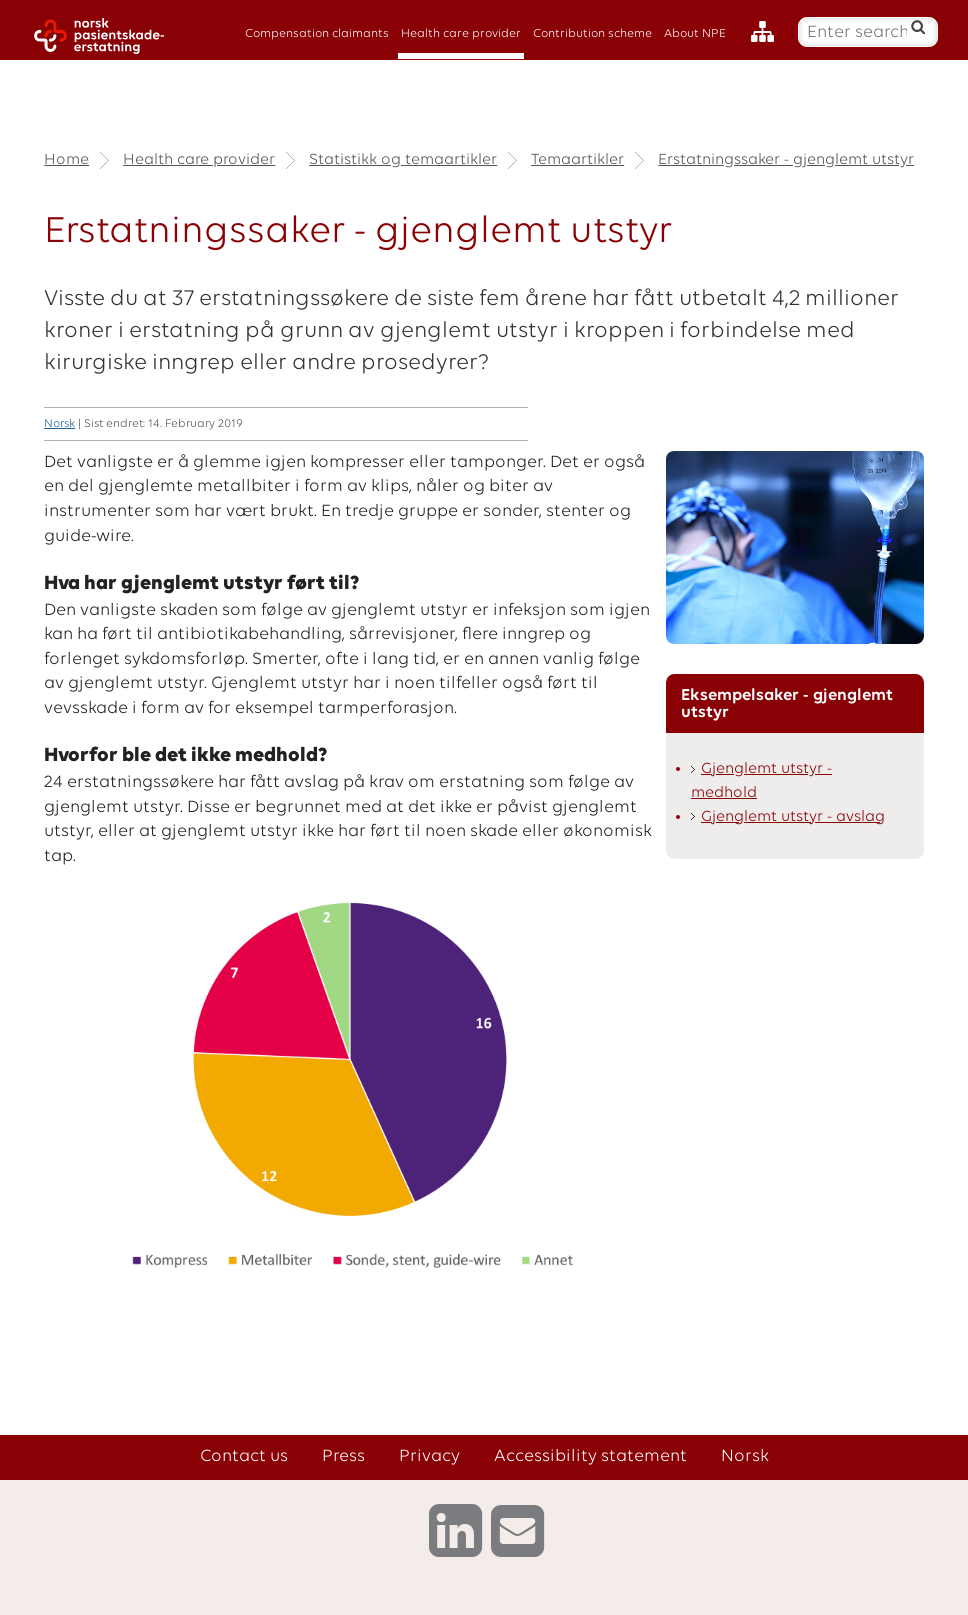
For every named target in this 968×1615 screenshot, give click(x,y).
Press (343, 1456)
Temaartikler (577, 160)
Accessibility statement (590, 1456)
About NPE (695, 34)
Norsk (59, 424)
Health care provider (461, 34)
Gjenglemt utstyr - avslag (793, 817)
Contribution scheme (592, 34)
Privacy (429, 1456)
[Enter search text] (857, 32)
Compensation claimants (317, 34)
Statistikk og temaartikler (403, 160)
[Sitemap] (767, 32)
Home (66, 160)
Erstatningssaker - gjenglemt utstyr (786, 160)
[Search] (918, 27)
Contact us (244, 1456)
